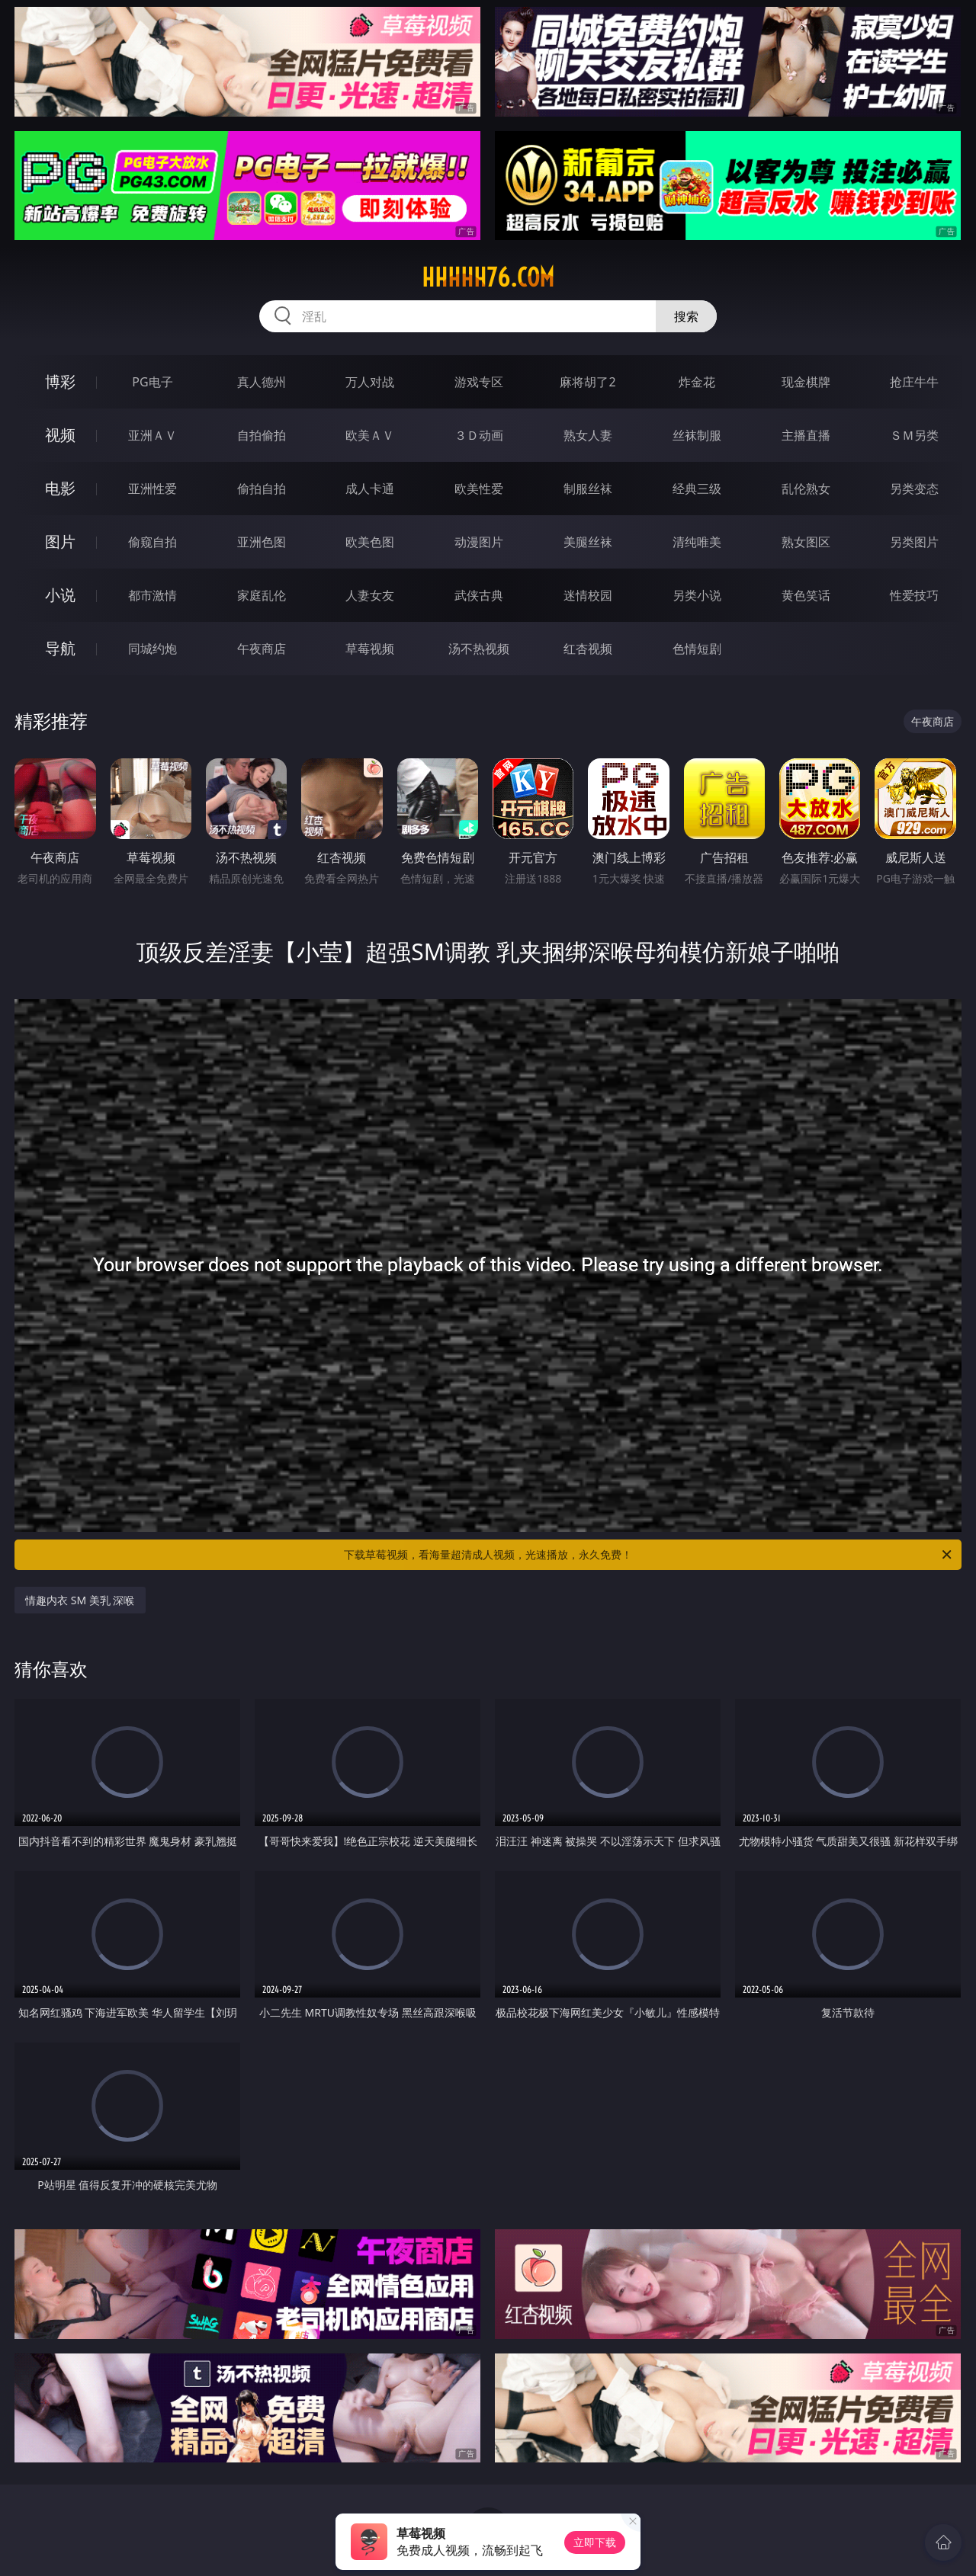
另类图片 (914, 541)
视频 (60, 435)
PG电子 (152, 381)
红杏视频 (587, 648)
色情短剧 (697, 648)
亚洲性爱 (152, 488)
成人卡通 (369, 488)
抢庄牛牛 (914, 381)
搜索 (686, 316)
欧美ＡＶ (369, 435)
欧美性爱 (478, 488)
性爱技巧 (914, 595)
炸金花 (697, 381)
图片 (60, 541)
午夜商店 (261, 648)
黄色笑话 (806, 595)
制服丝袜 (587, 488)
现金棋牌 (806, 381)
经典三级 (697, 488)
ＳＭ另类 (914, 435)
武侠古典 (478, 595)
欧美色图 (369, 541)
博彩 (60, 381)
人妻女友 (369, 595)
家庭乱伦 (261, 595)
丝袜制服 (697, 435)
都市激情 (152, 595)
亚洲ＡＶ (152, 435)
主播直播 (806, 435)
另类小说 (697, 595)
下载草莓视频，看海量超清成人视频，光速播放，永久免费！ (649, 1555)
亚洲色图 (261, 541)
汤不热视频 (478, 648)
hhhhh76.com (488, 277)
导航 (60, 648)
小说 (60, 595)
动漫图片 (478, 541)
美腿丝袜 (587, 541)
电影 (60, 488)
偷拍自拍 (261, 488)
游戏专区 (478, 381)
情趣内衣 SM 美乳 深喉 (79, 1600)
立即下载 (594, 2542)
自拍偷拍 (261, 435)
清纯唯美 (697, 541)
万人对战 (369, 381)
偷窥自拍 (152, 541)
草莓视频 (369, 648)
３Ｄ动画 (478, 435)
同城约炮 (152, 648)
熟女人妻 (587, 435)
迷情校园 (587, 595)
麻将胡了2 (587, 381)
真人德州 (261, 381)
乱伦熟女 (806, 488)
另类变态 (914, 488)
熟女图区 (806, 541)
